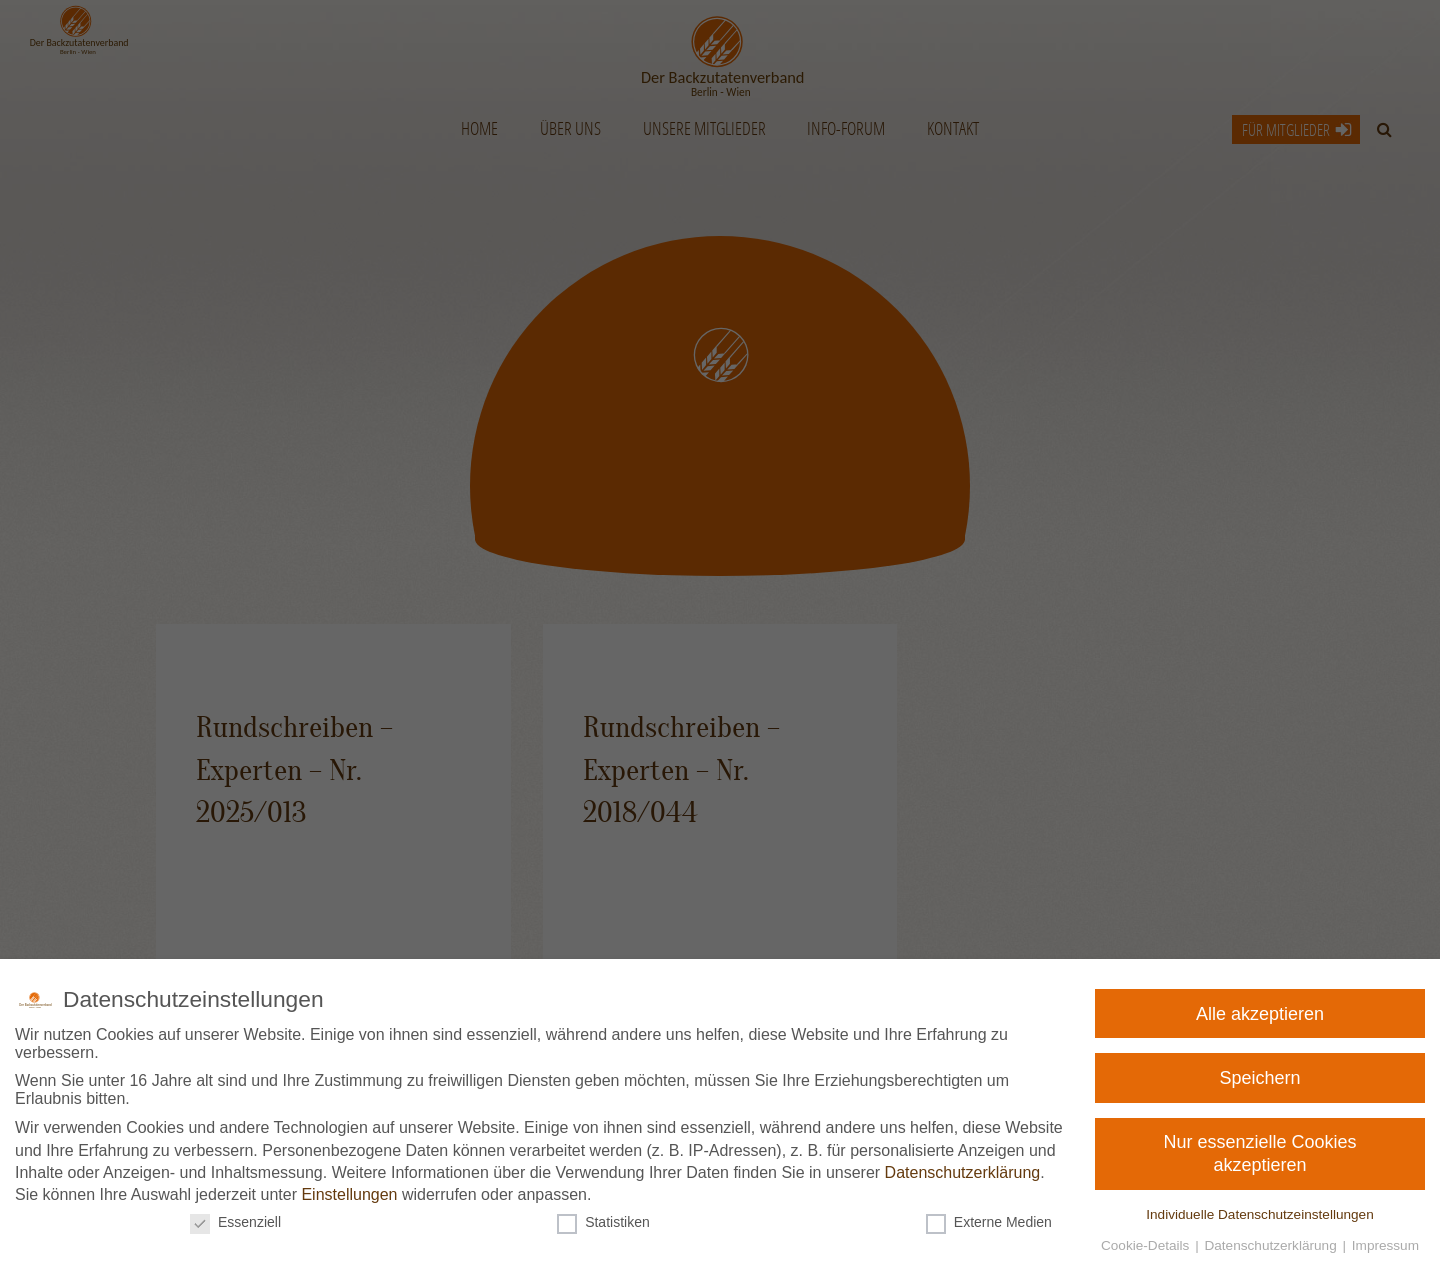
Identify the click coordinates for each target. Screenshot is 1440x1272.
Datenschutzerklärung (959, 1171)
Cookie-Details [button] (1136, 1242)
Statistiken (605, 1218)
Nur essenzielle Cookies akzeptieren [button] (1257, 1153)
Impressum (1368, 1242)
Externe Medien (983, 1218)
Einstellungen (355, 1193)
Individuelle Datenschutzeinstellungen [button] (1249, 1211)
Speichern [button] (1264, 1077)
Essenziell (245, 1218)
